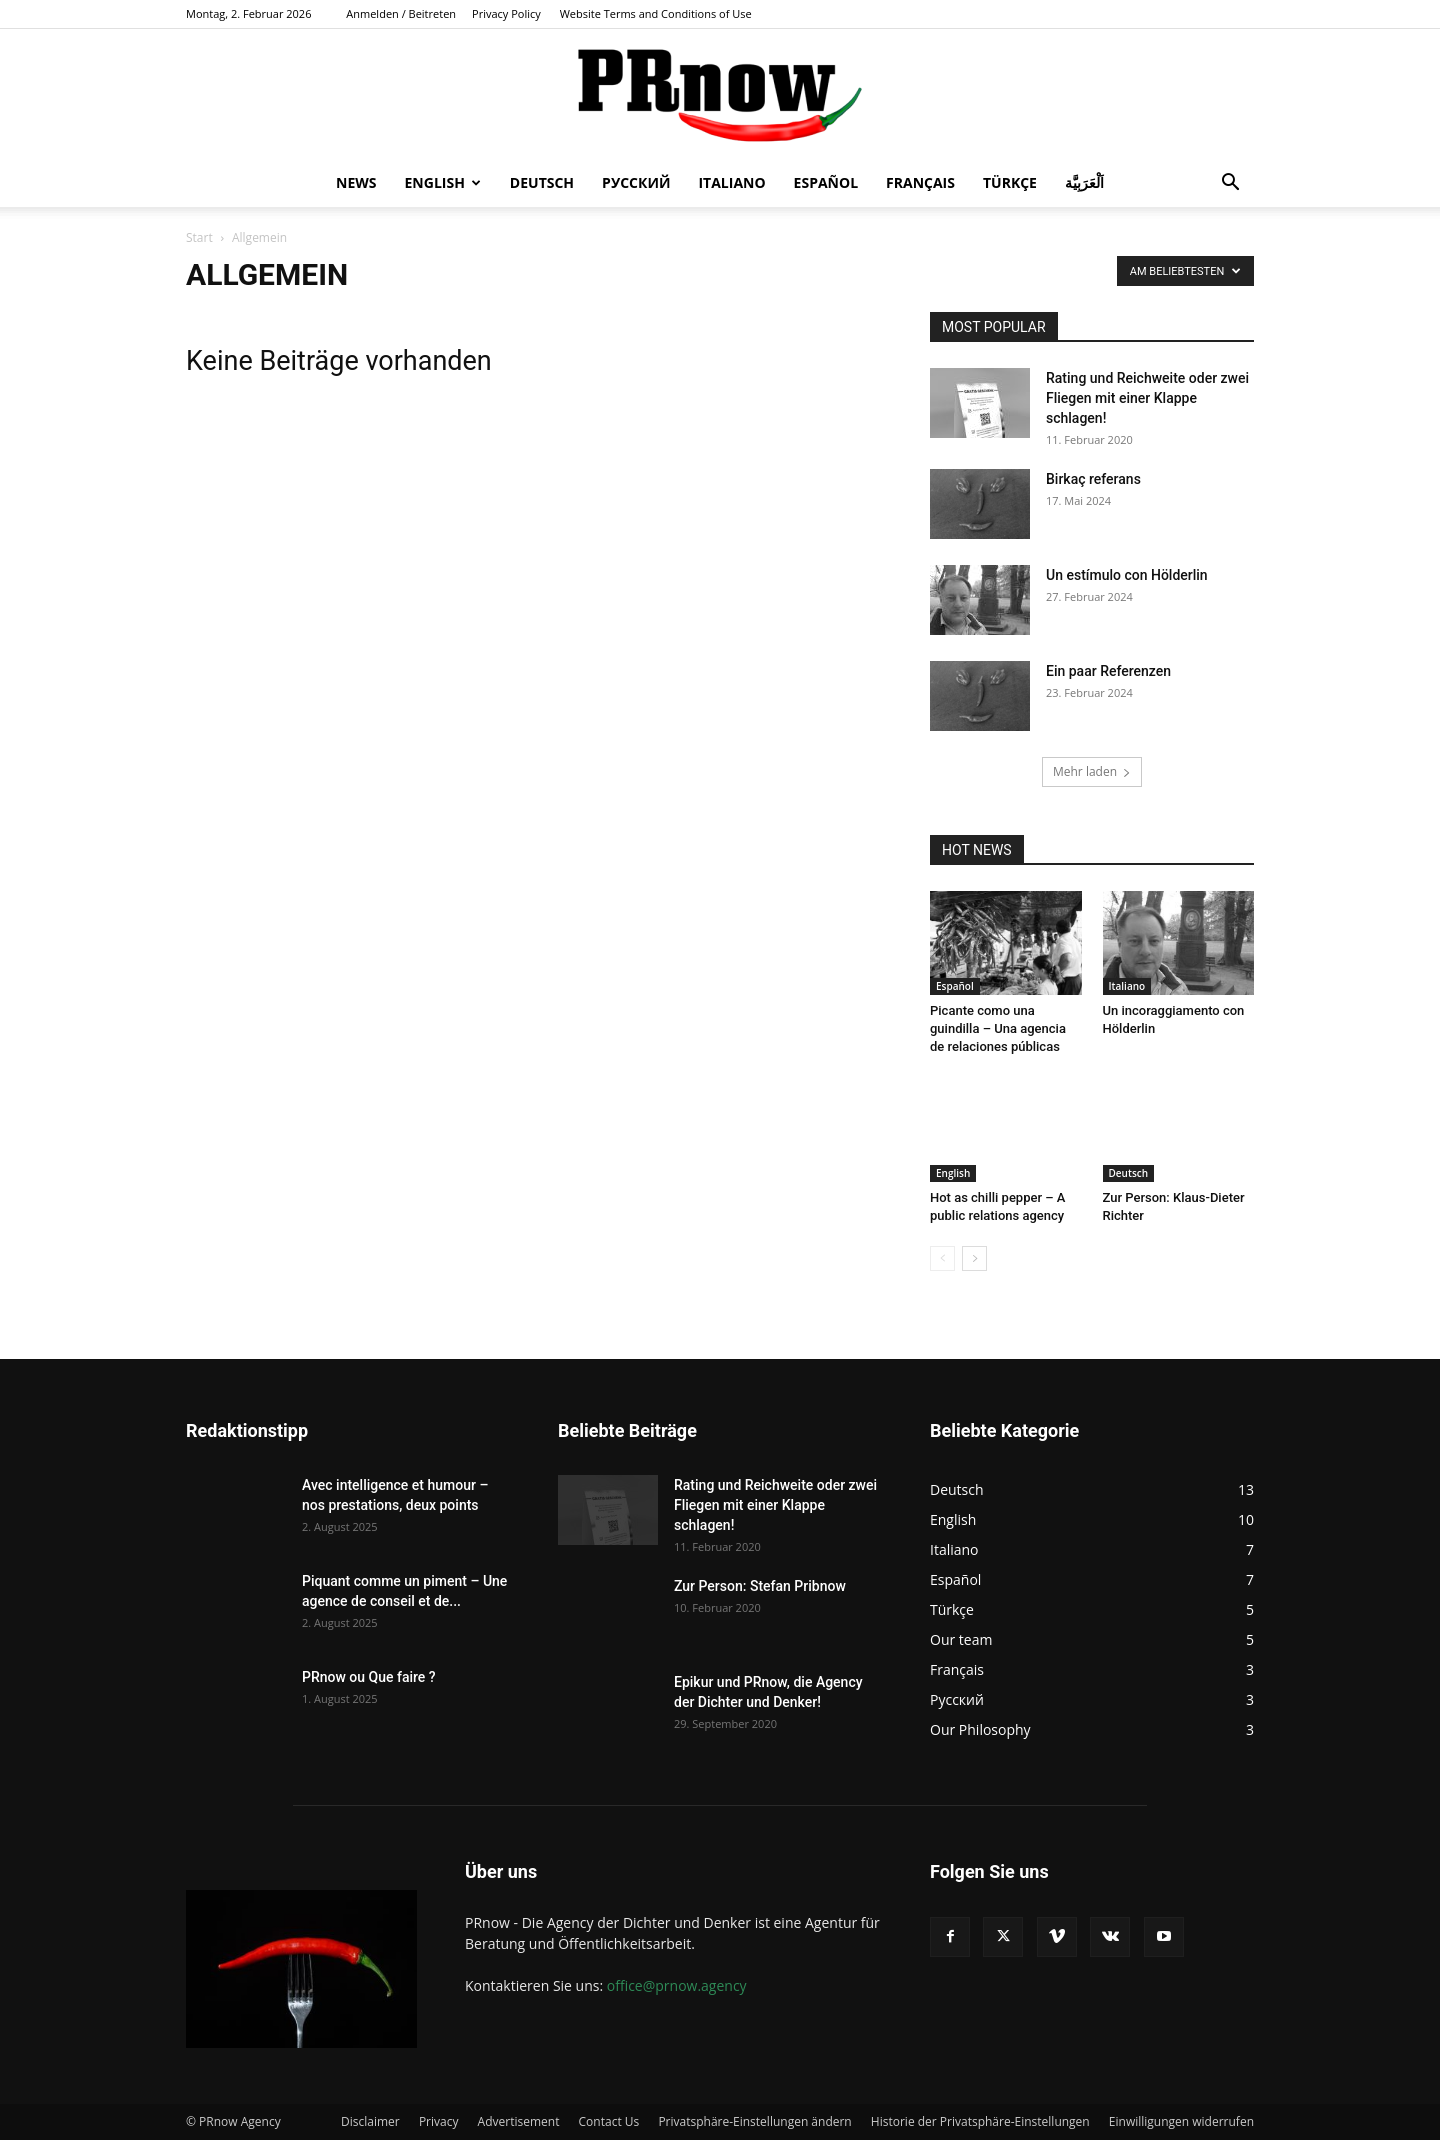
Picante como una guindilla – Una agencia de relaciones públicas (998, 1028)
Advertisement (519, 2121)
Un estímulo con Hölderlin (1127, 575)
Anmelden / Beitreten (401, 13)
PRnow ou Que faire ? (369, 1677)
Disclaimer (370, 2121)
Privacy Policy (506, 13)
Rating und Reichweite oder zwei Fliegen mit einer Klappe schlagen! (1147, 398)
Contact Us (609, 2121)
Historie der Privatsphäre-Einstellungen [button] (980, 2121)
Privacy (439, 2121)
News (356, 182)
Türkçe (1010, 182)
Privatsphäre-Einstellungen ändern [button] (754, 2121)
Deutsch (542, 182)
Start (199, 237)
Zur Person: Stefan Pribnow (760, 1586)
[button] (1230, 184)
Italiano (731, 182)
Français (920, 182)
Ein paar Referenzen (1108, 671)
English (443, 182)
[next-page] (974, 1258)
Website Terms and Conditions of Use (656, 13)
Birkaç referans (1093, 479)
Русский (636, 182)
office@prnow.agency (677, 1985)
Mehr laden (1092, 771)
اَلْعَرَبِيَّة (1084, 182)
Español (826, 182)
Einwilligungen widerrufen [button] (1181, 2121)
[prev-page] (942, 1258)
